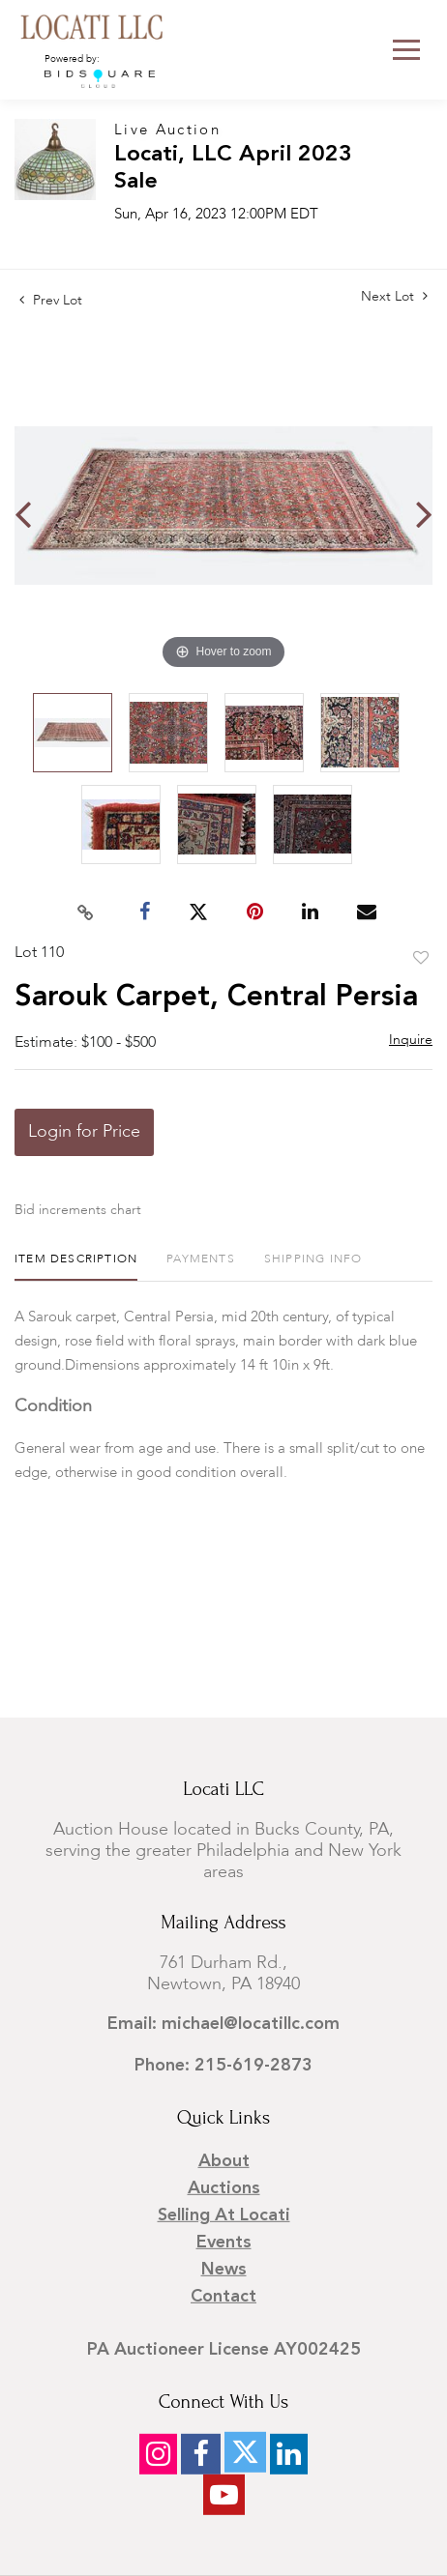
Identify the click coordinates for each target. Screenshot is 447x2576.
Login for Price (84, 1132)
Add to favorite (420, 959)
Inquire (410, 1040)
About (224, 2161)
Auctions (224, 2188)
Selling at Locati (224, 2215)
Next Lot (394, 296)
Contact (223, 2296)
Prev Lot (50, 300)
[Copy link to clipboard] (86, 912)
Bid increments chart (78, 1210)
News (224, 2269)
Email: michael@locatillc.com (223, 2024)
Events (224, 2242)
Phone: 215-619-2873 (223, 2065)
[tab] (76, 1267)
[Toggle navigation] (406, 50)
